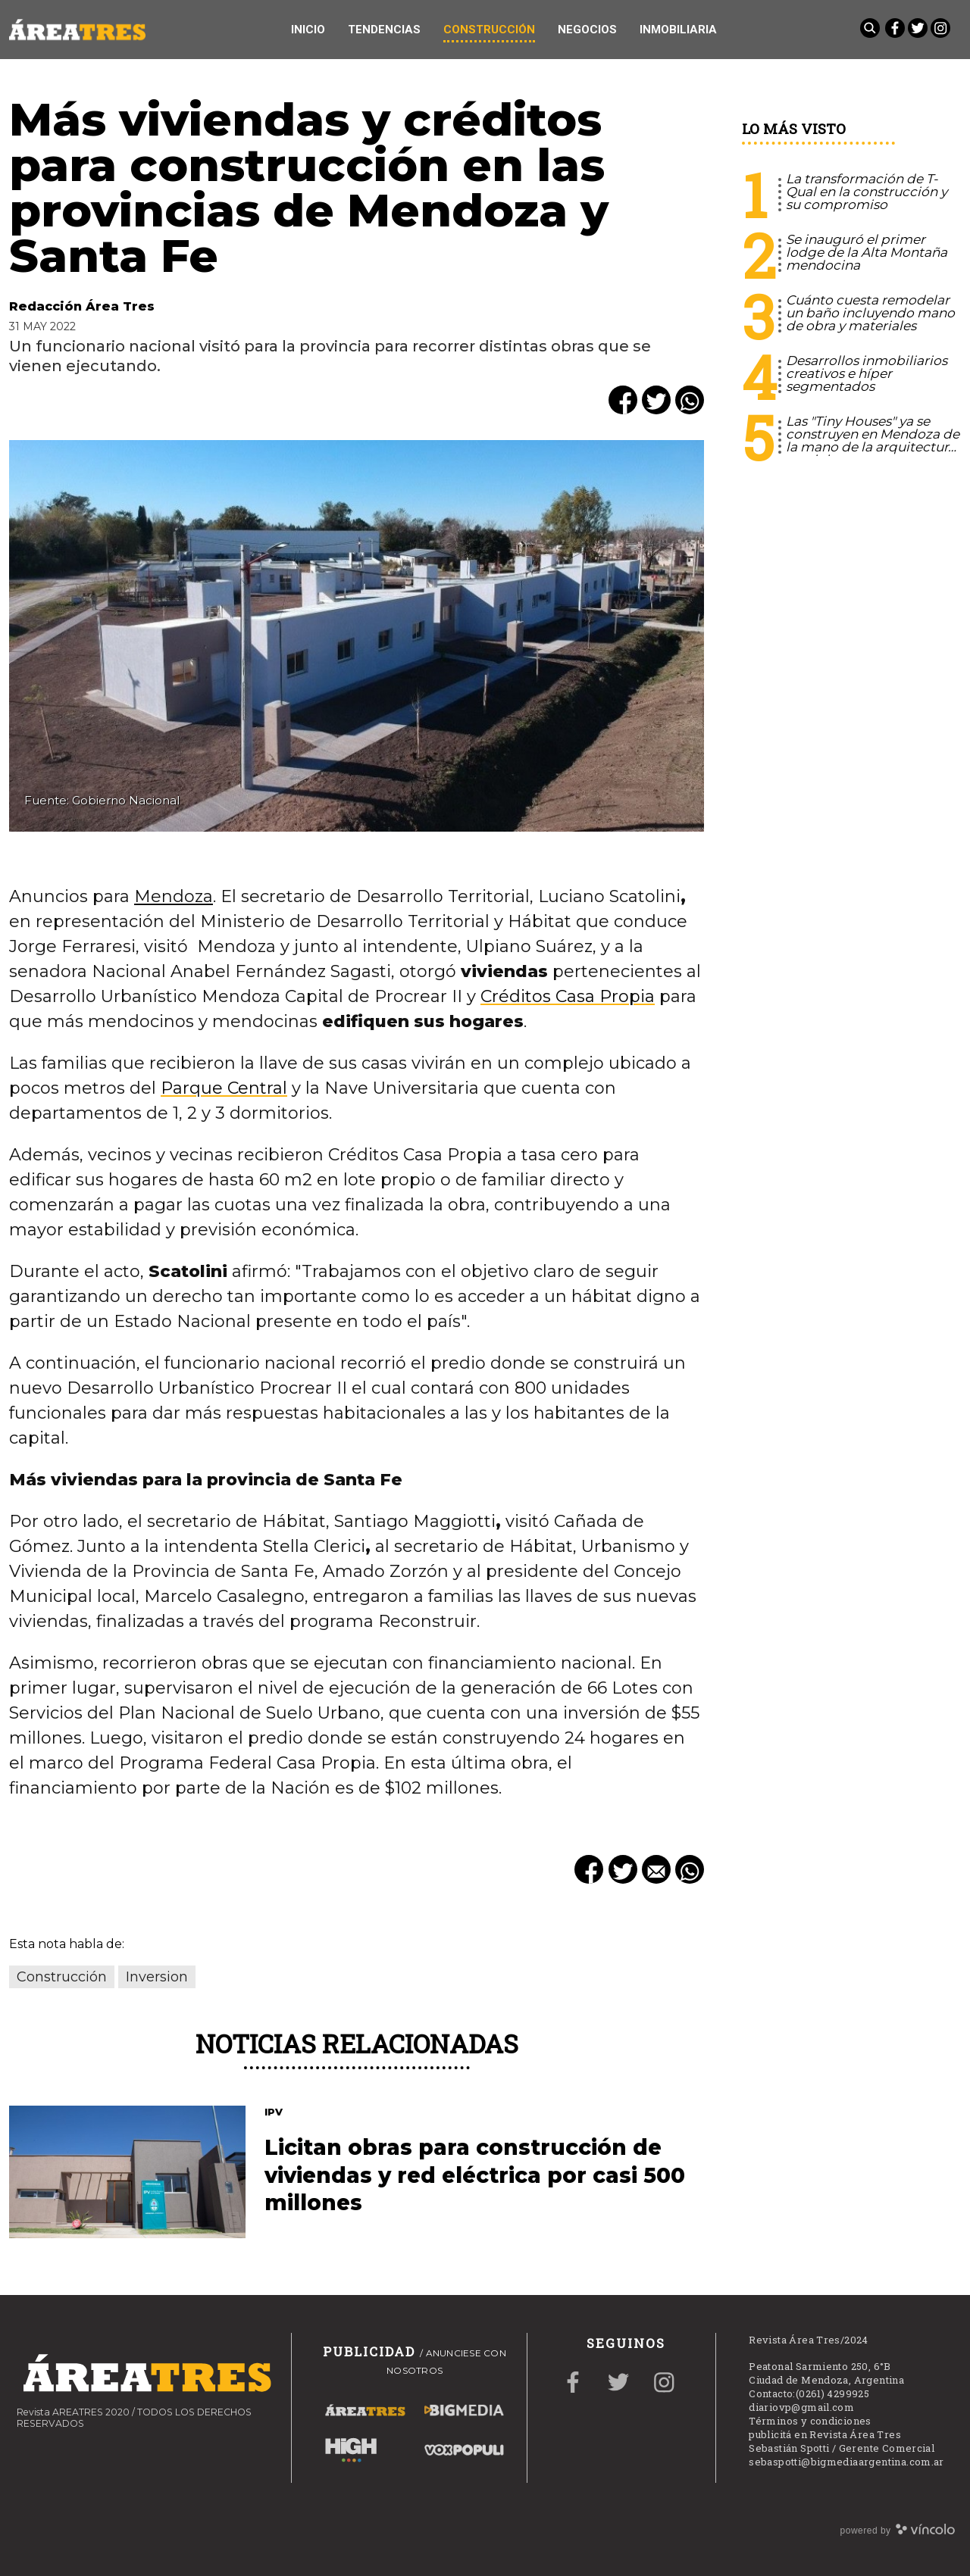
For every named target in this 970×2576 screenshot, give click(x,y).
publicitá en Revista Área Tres (825, 2434)
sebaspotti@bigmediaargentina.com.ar (846, 2461)
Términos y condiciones (810, 2421)
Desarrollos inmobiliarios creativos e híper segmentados (866, 373)
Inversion (157, 1977)
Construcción (62, 1977)
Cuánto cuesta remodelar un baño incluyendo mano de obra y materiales (870, 312)
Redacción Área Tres (82, 306)
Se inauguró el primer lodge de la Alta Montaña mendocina (866, 252)
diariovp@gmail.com (801, 2407)
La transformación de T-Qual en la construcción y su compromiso (866, 191)
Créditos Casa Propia (567, 996)
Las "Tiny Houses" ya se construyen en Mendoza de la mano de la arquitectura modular (872, 440)
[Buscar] (871, 29)
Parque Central (224, 1088)
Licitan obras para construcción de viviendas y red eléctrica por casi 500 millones (474, 2174)
